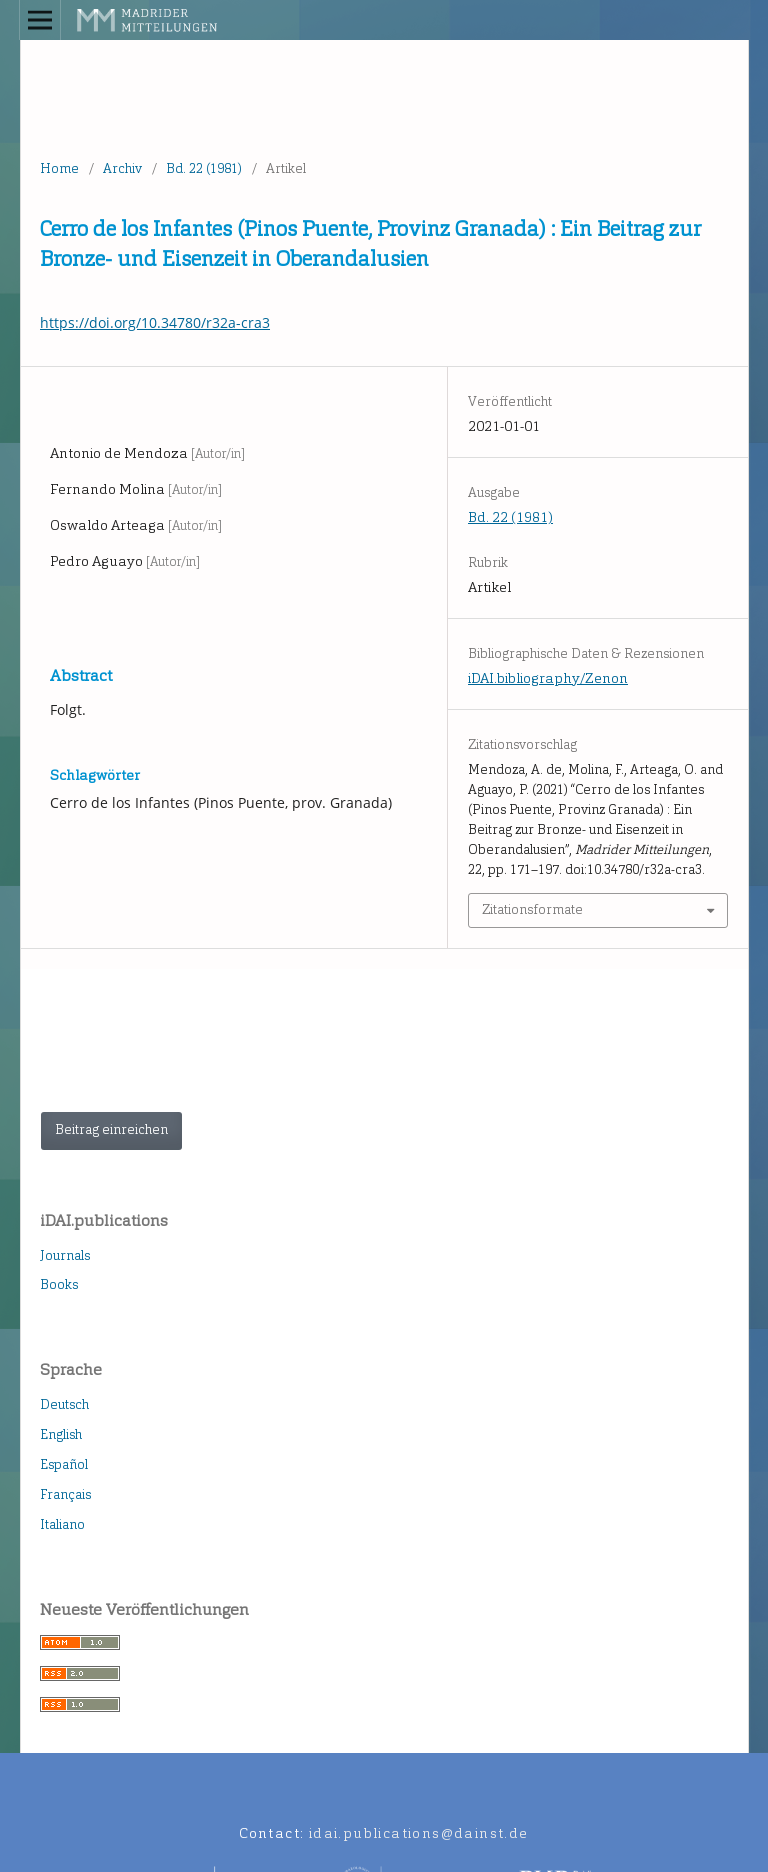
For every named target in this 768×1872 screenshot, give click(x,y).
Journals (65, 1255)
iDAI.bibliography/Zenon (548, 678)
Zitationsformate (532, 909)
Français (65, 1494)
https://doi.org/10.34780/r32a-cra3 (155, 322)
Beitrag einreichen (111, 1129)
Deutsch (64, 1404)
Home (59, 168)
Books (59, 1284)
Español (64, 1464)
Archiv (122, 168)
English (61, 1434)
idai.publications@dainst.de (419, 1833)
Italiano (62, 1524)
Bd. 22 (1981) (204, 168)
